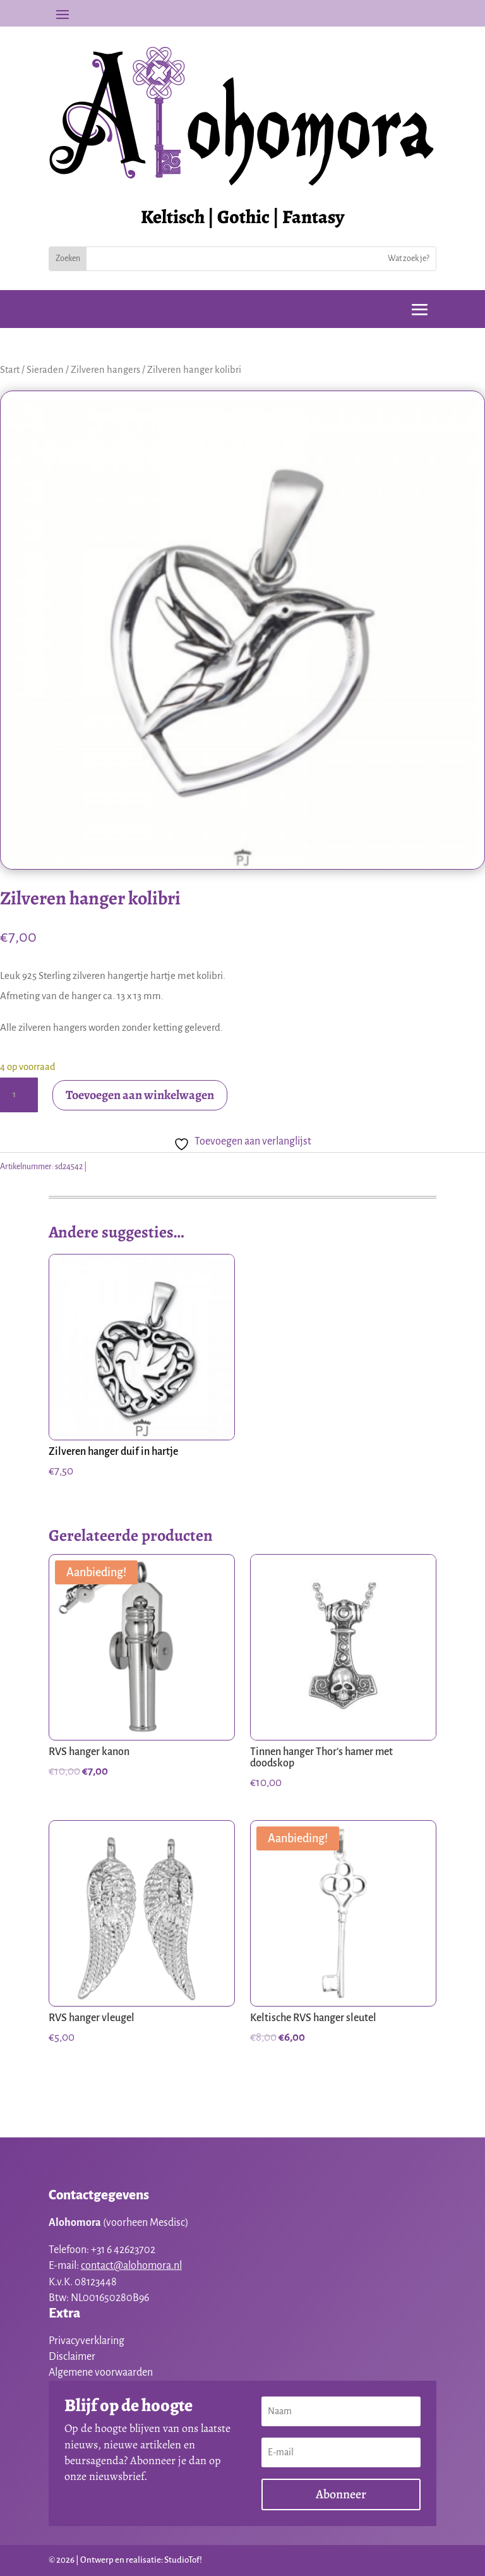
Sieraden (45, 370)
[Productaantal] (19, 1095)
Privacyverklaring (86, 2341)
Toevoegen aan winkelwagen (140, 1094)
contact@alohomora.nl (131, 2265)
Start (10, 370)
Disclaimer (72, 2356)
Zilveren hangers (105, 370)
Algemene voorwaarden (101, 2372)
